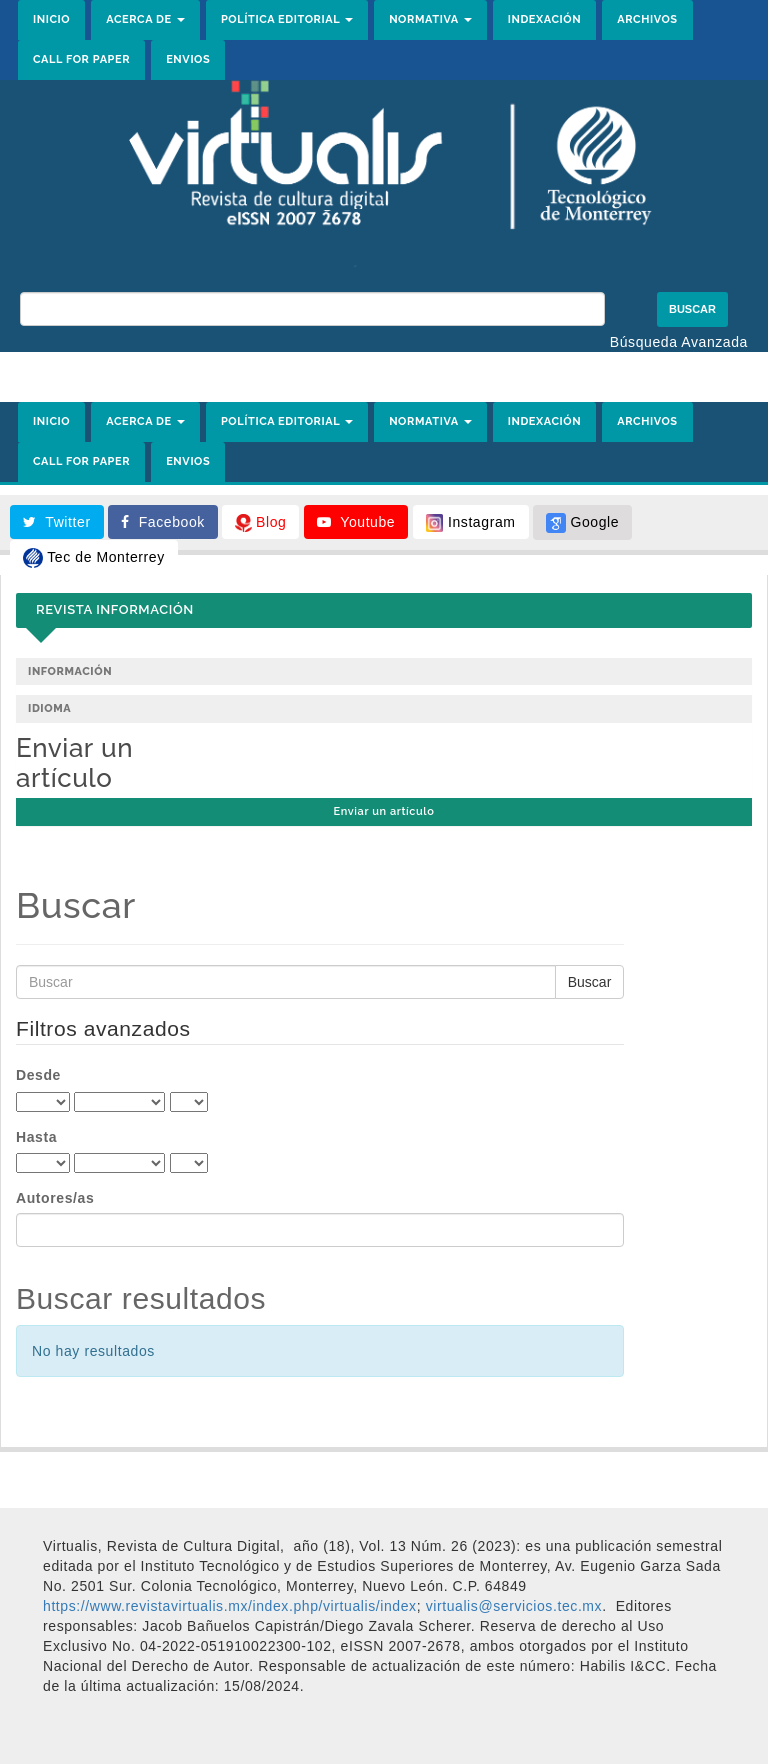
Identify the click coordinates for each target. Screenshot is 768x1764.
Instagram (471, 523)
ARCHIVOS (647, 19)
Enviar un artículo (384, 811)
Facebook (163, 522)
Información (70, 671)
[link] (514, 1606)
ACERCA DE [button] (145, 19)
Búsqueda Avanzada (679, 342)
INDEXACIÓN (545, 19)
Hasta (36, 1137)
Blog (260, 523)
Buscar (692, 309)
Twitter (57, 522)
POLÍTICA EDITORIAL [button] (287, 19)
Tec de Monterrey (94, 558)
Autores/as (55, 1198)
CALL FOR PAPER (81, 59)
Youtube (356, 522)
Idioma (49, 708)
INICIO (51, 19)
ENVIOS (188, 59)
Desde (38, 1075)
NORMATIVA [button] (430, 19)
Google (582, 523)
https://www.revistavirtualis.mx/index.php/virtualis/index (230, 1606)
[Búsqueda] (312, 309)
